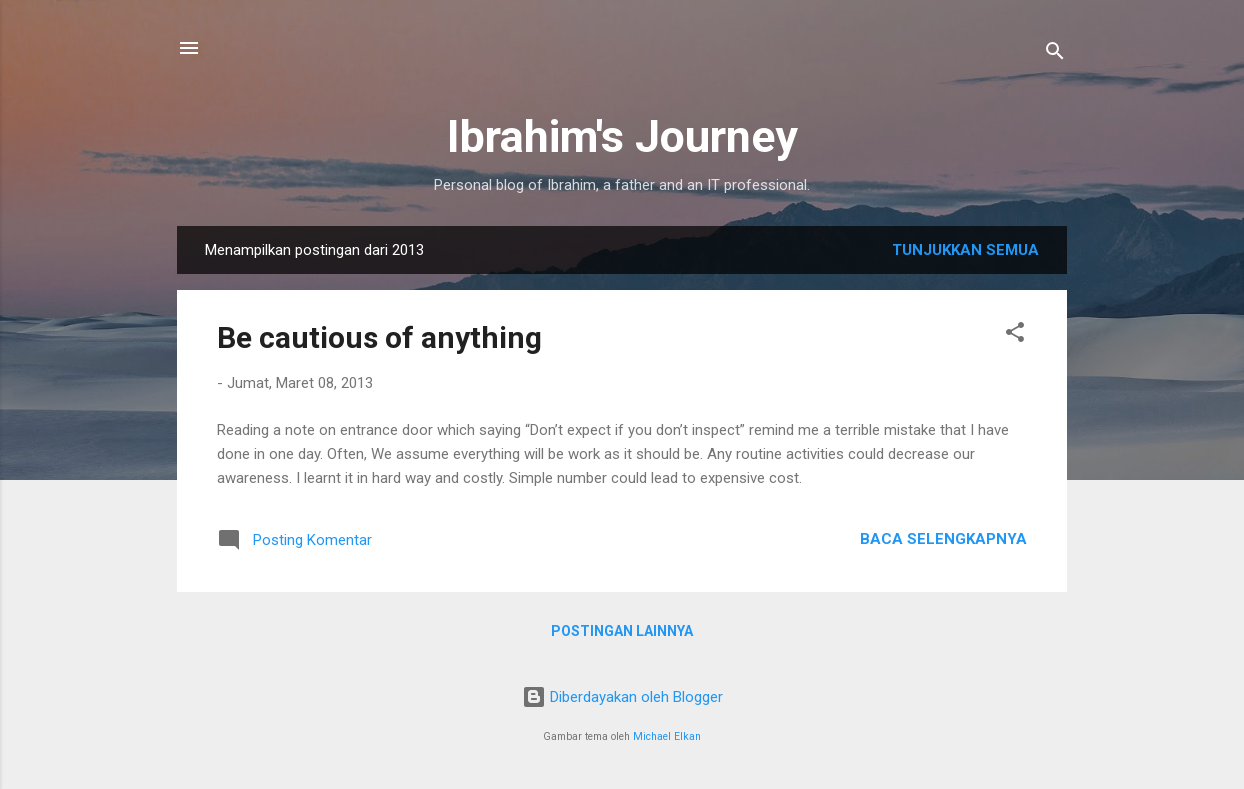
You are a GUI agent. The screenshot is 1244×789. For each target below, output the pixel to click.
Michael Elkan (667, 736)
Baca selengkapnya (943, 539)
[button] (1015, 335)
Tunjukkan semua (965, 250)
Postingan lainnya (622, 631)
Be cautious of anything (379, 337)
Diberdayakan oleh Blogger (622, 697)
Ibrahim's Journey (622, 136)
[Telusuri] (1055, 54)
